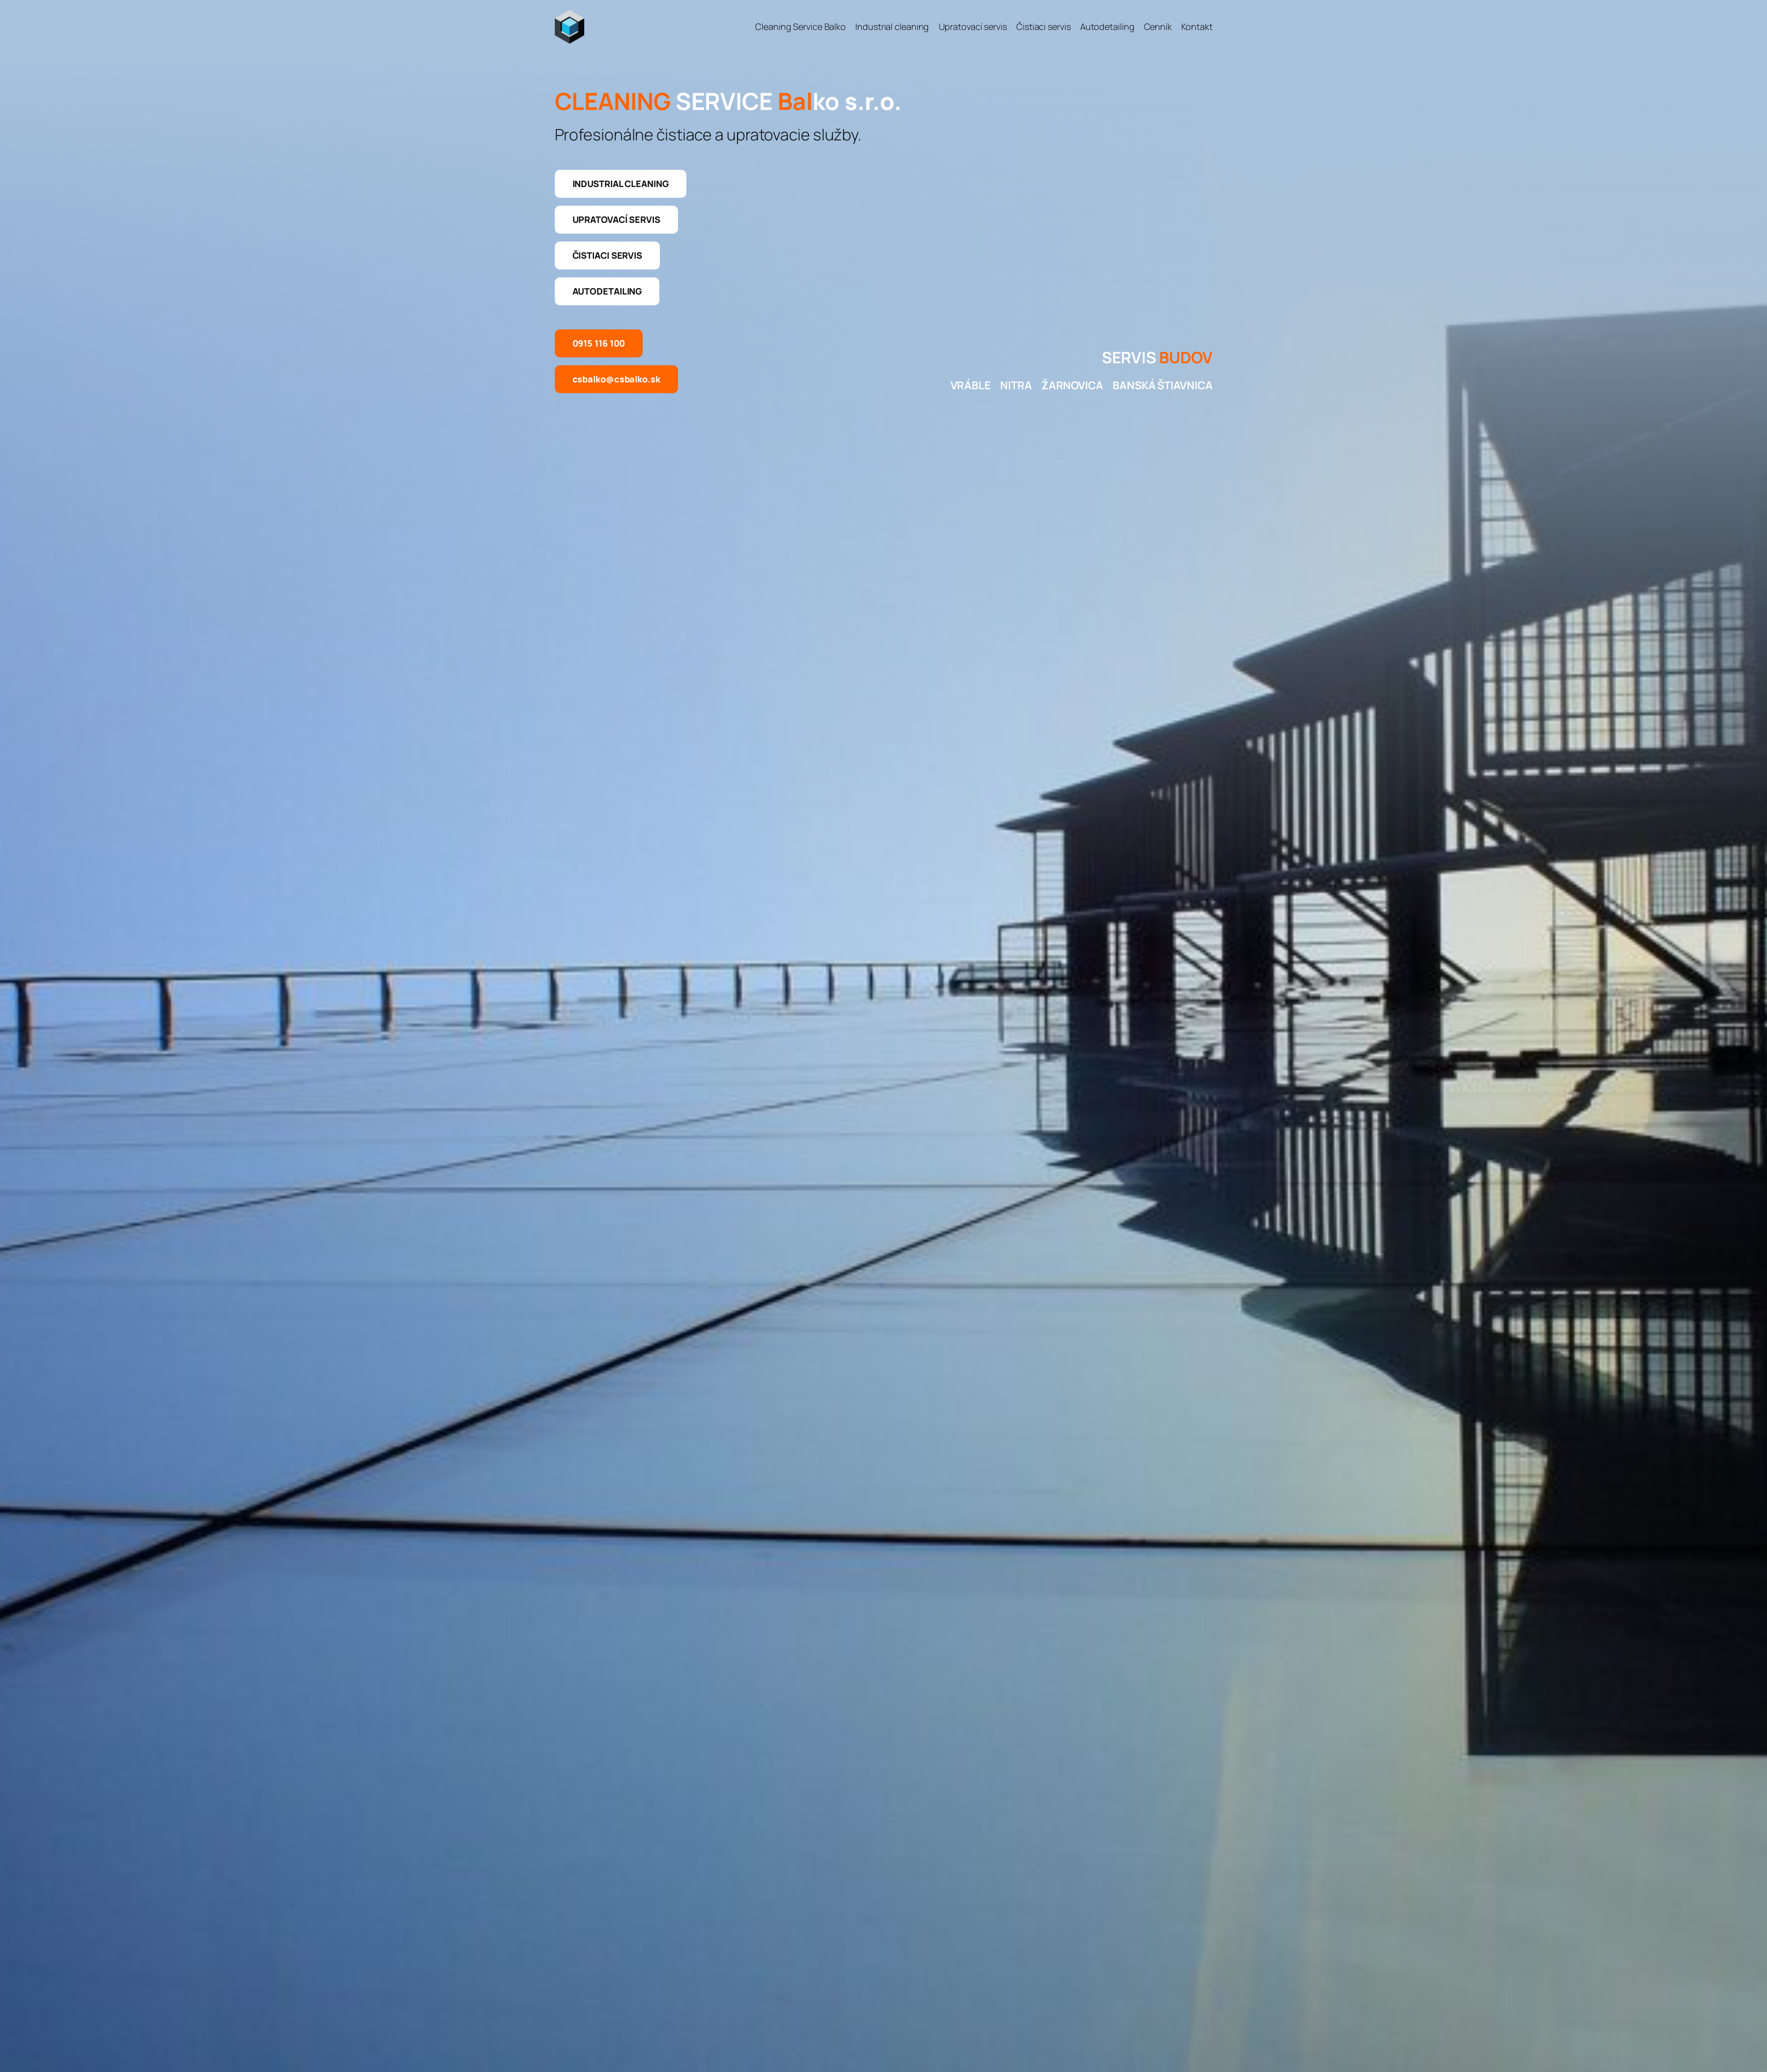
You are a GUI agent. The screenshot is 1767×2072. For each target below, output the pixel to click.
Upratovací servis (616, 219)
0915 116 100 (598, 343)
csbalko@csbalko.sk (616, 379)
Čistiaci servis (607, 255)
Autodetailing (607, 291)
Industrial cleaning (620, 183)
